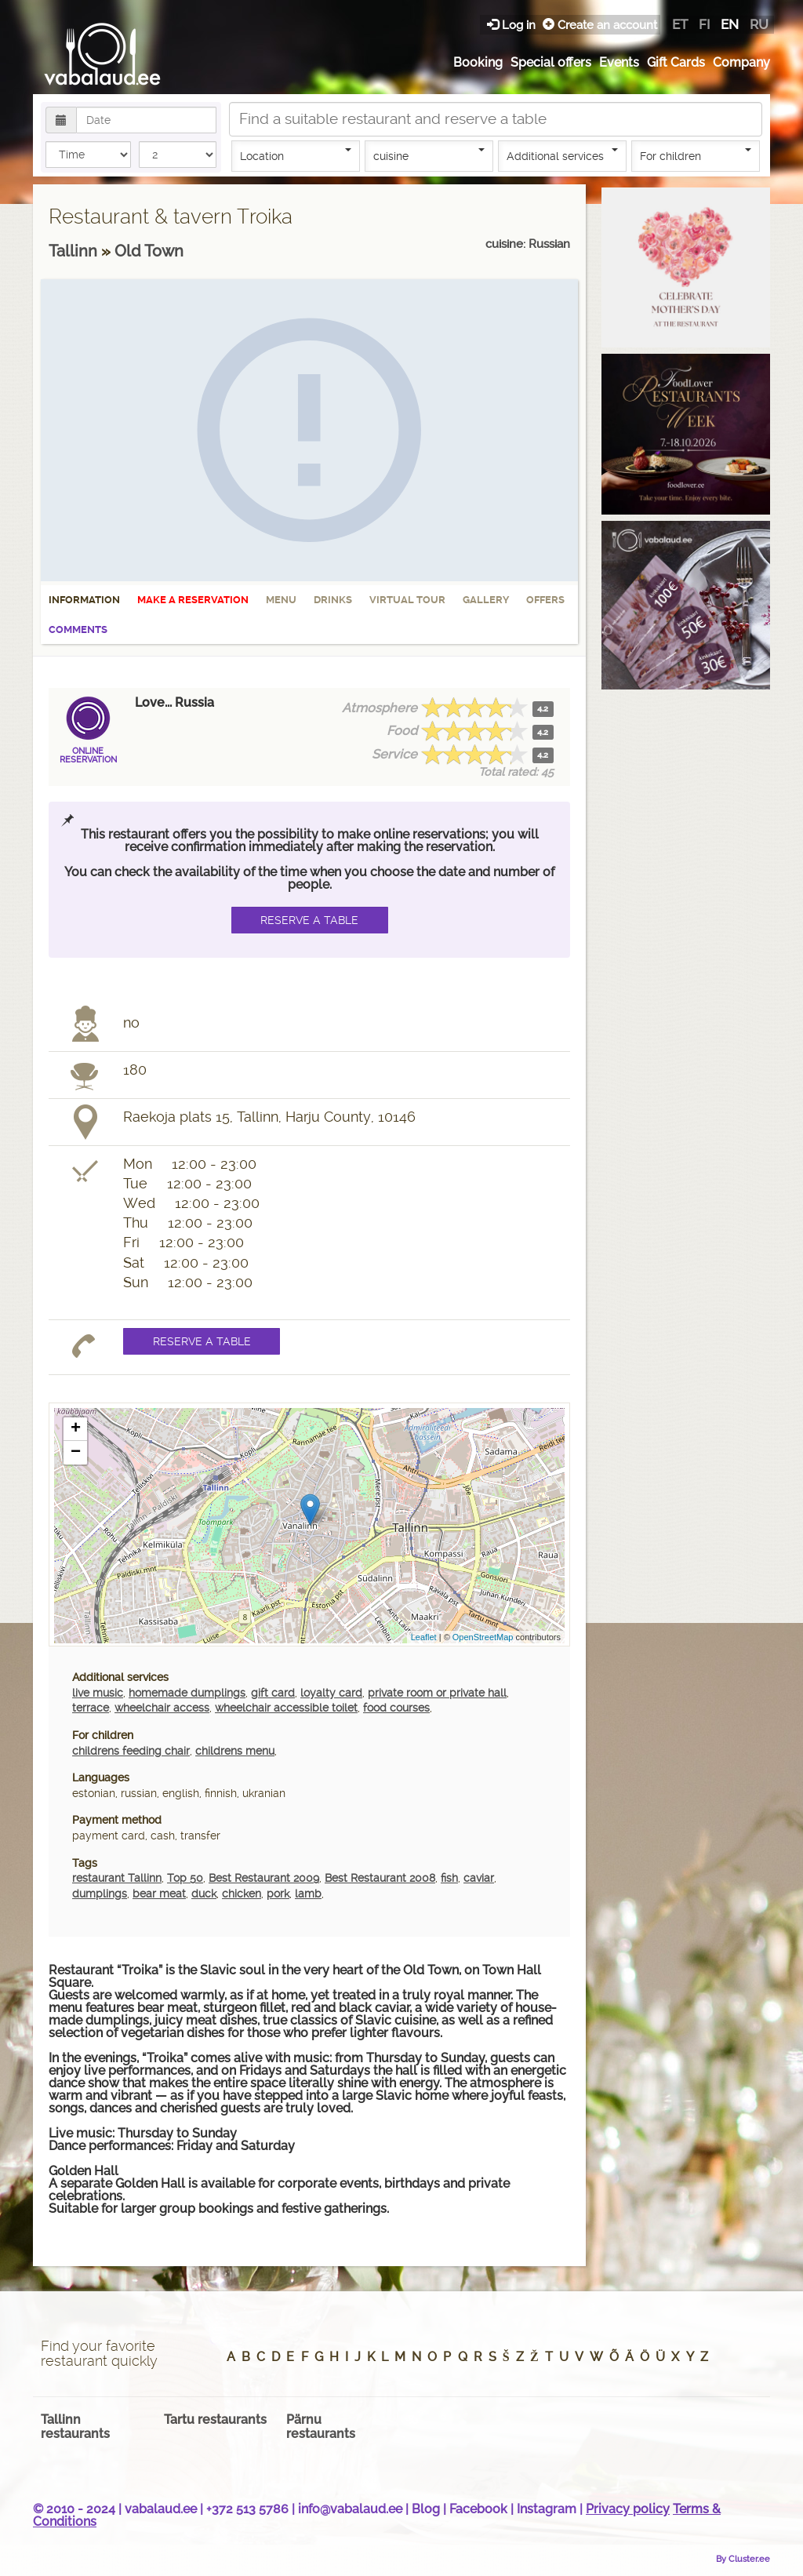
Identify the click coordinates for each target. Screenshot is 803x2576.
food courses (396, 1707)
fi (704, 24)
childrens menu (234, 1751)
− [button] (76, 1452)
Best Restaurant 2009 (264, 1878)
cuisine (429, 155)
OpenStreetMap (483, 1637)
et (680, 24)
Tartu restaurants (215, 2419)
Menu (281, 600)
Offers (545, 600)
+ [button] (76, 1429)
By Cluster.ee (743, 2558)
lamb (308, 1893)
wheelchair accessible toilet (286, 1707)
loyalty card (331, 1692)
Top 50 (185, 1878)
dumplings (99, 1893)
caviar (478, 1878)
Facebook (478, 2508)
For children (695, 155)
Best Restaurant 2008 (380, 1878)
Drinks (333, 600)
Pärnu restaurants (320, 2426)
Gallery (486, 600)
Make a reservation (193, 600)
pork (278, 1893)
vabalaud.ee (161, 2508)
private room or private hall (437, 1692)
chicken (241, 1893)
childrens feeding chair (131, 1751)
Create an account (600, 24)
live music (97, 1692)
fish (449, 1878)
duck (203, 1893)
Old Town (148, 251)
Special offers (551, 62)
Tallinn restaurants (75, 2426)
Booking (478, 62)
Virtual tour (407, 600)
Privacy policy (628, 2508)
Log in (513, 24)
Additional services (562, 155)
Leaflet (424, 1637)
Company (741, 62)
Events (619, 62)
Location (295, 155)
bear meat (159, 1893)
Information (84, 600)
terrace (90, 1707)
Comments (78, 629)
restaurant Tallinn (117, 1878)
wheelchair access (161, 1707)
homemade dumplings (187, 1692)
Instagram (546, 2508)
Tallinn (75, 251)
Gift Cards (676, 62)
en (730, 24)
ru (759, 24)
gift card (273, 1692)
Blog (426, 2508)
